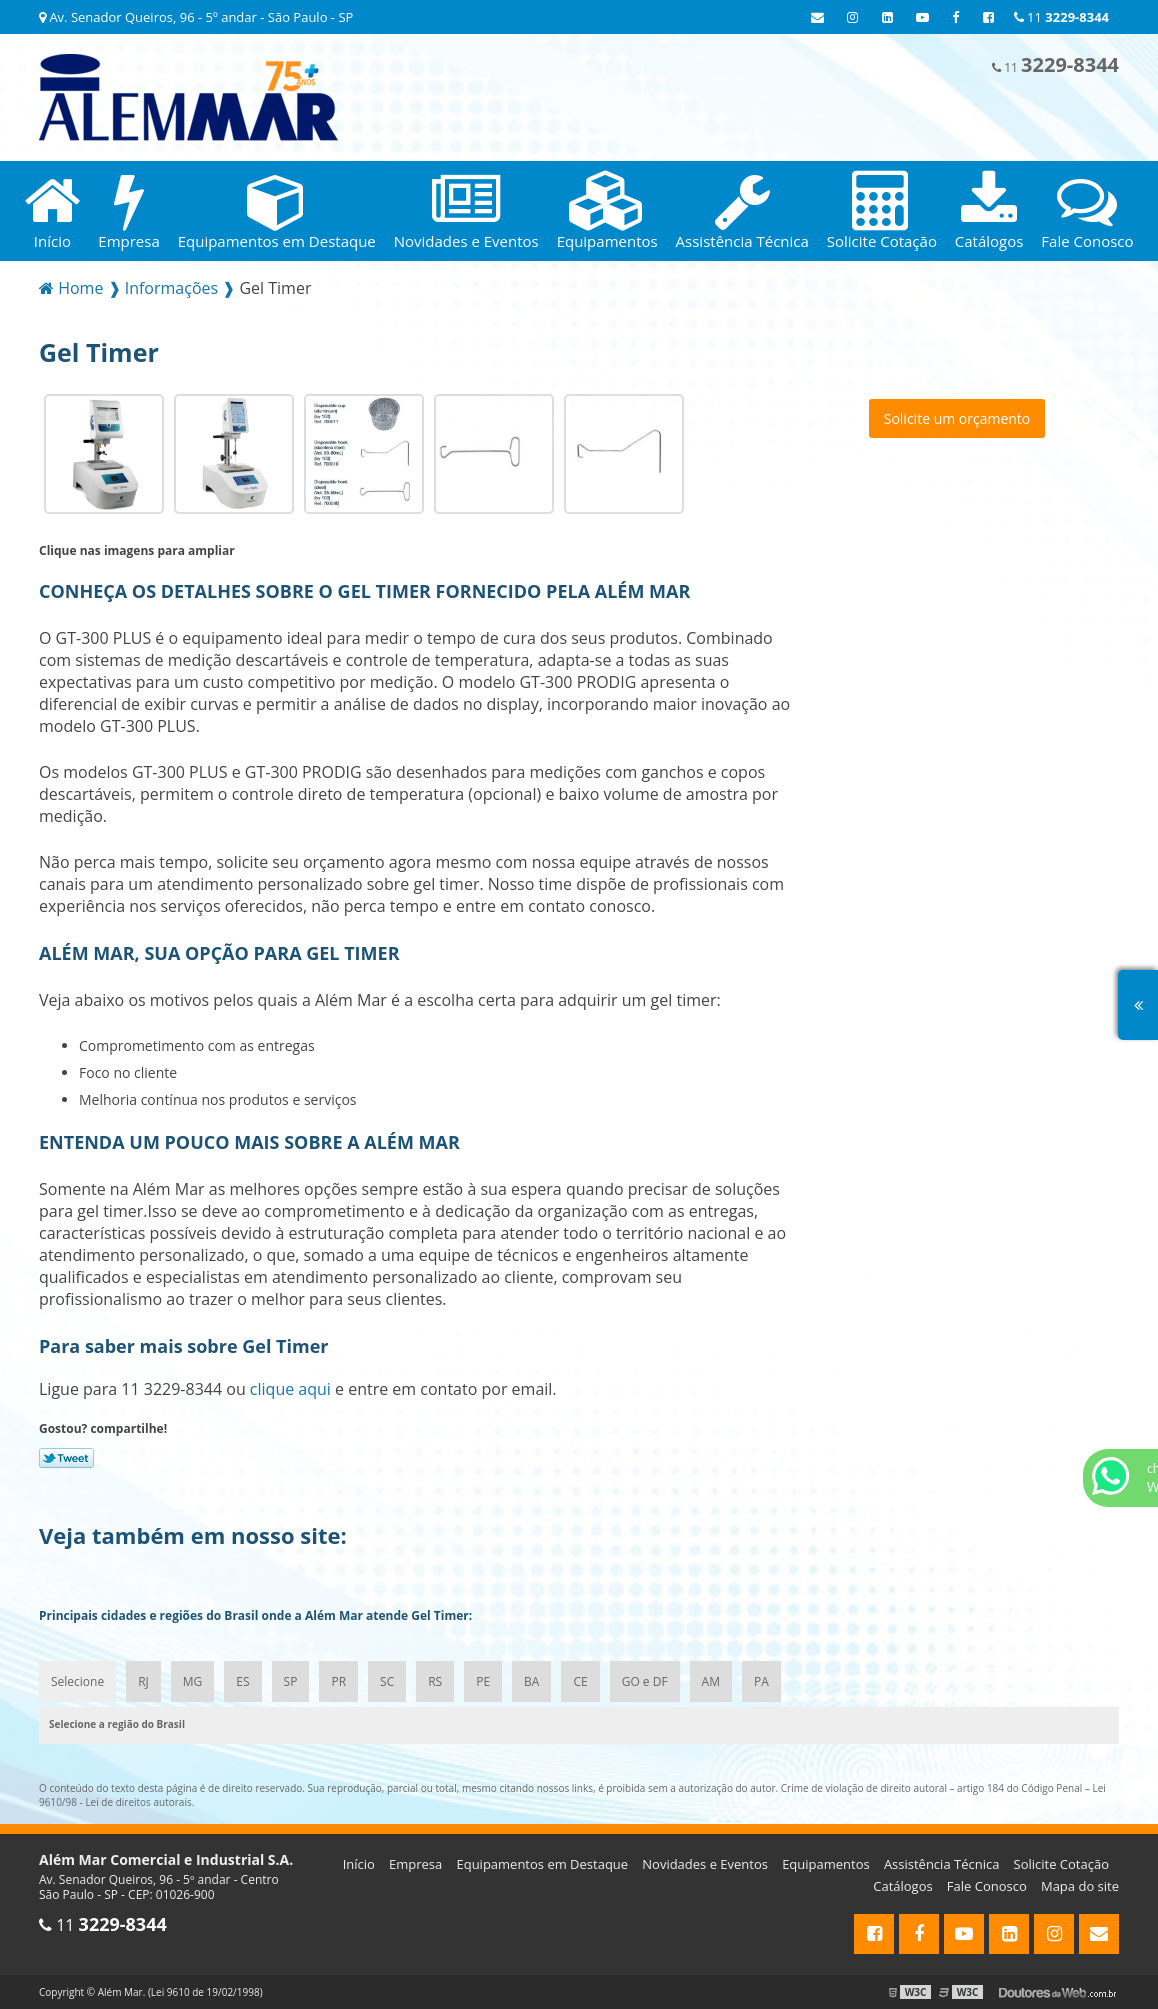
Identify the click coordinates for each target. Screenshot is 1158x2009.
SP (291, 1681)
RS (435, 1681)
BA (531, 1681)
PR (338, 1681)
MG (193, 1681)
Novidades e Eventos (705, 1864)
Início (359, 1864)
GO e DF (645, 1681)
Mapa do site (1080, 1886)
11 (1061, 17)
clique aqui (290, 1389)
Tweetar (66, 1458)
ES (242, 1681)
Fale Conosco (987, 1886)
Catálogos (902, 1886)
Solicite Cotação (1061, 1864)
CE (580, 1681)
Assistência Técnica (942, 1864)
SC (387, 1681)
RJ (143, 1681)
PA (761, 1681)
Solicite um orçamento (957, 418)
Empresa (415, 1864)
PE (483, 1681)
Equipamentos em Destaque (542, 1864)
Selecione (77, 1681)
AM (711, 1681)
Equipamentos (826, 1864)
